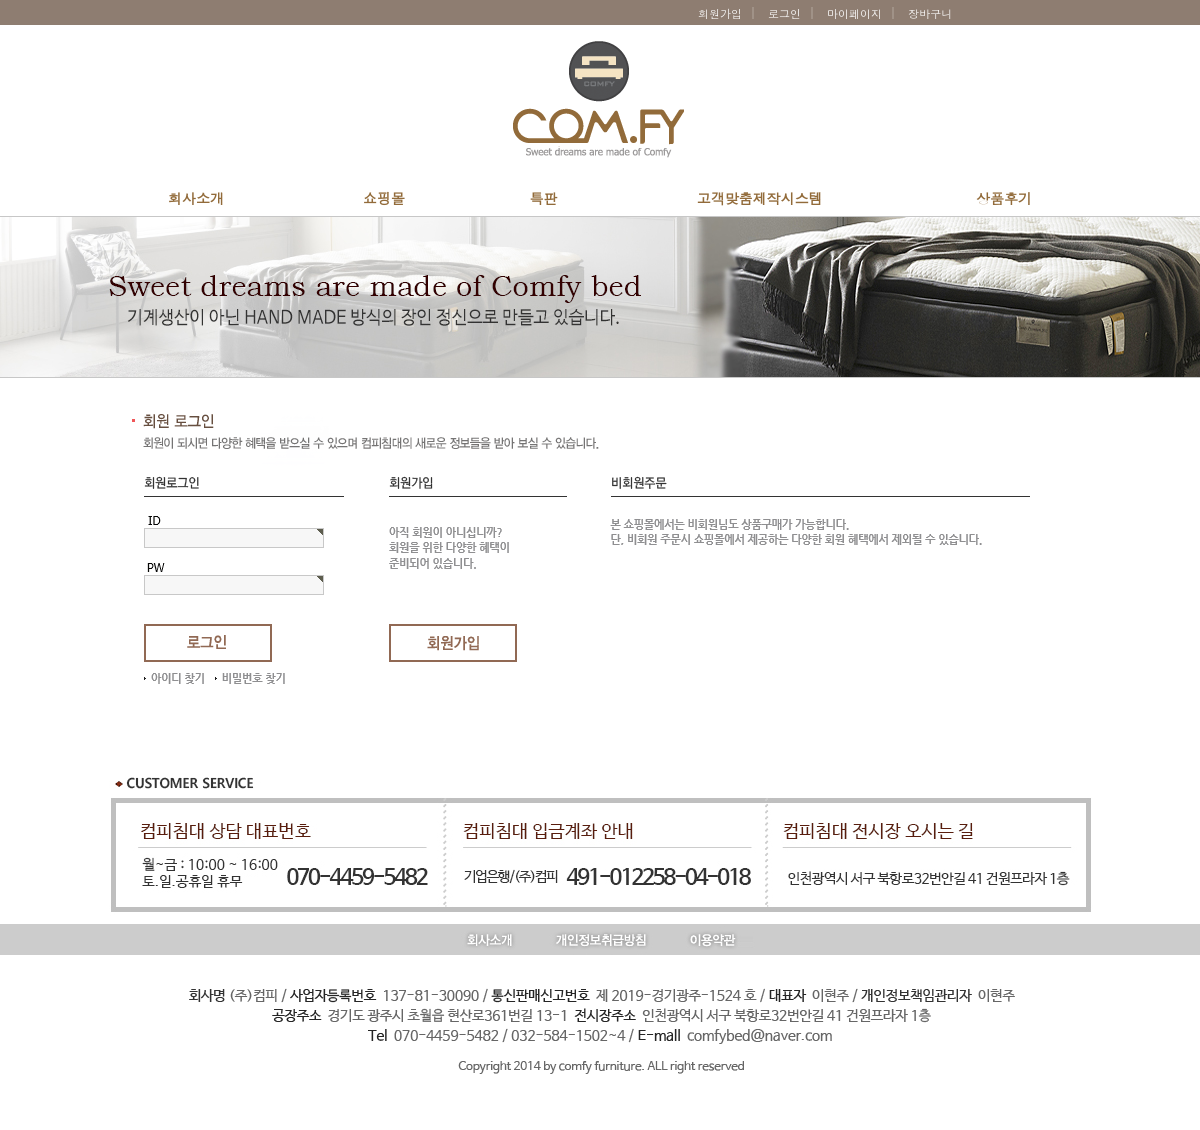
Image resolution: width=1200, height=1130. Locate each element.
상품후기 (1004, 198)
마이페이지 (854, 13)
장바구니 (933, 13)
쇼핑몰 (384, 198)
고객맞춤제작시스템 (760, 198)
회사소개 (196, 198)
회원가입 (720, 13)
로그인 (784, 13)
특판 (544, 198)
